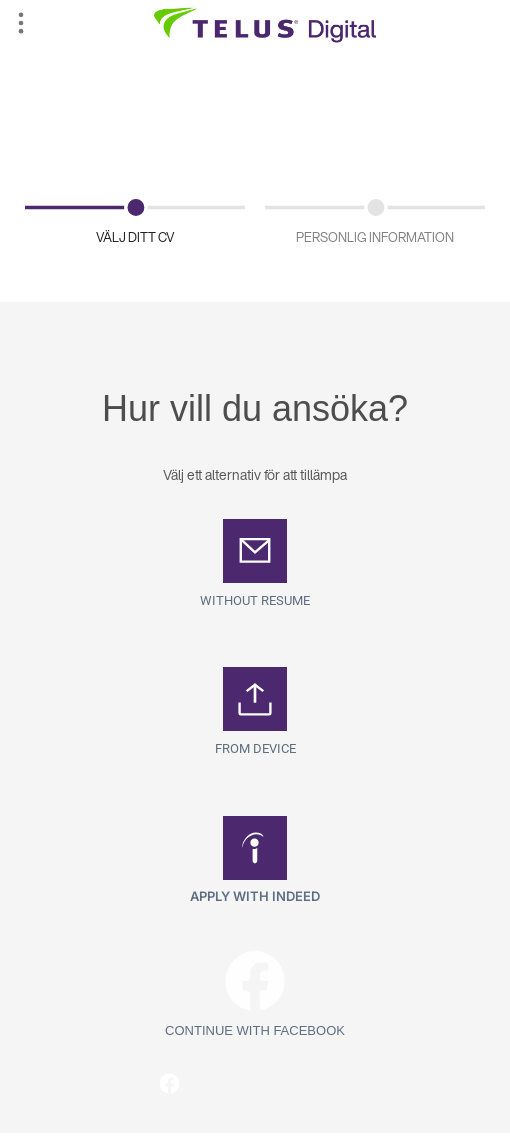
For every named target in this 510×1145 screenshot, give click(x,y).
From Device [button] (255, 748)
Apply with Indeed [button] (255, 896)
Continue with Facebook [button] (255, 1030)
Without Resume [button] (255, 600)
